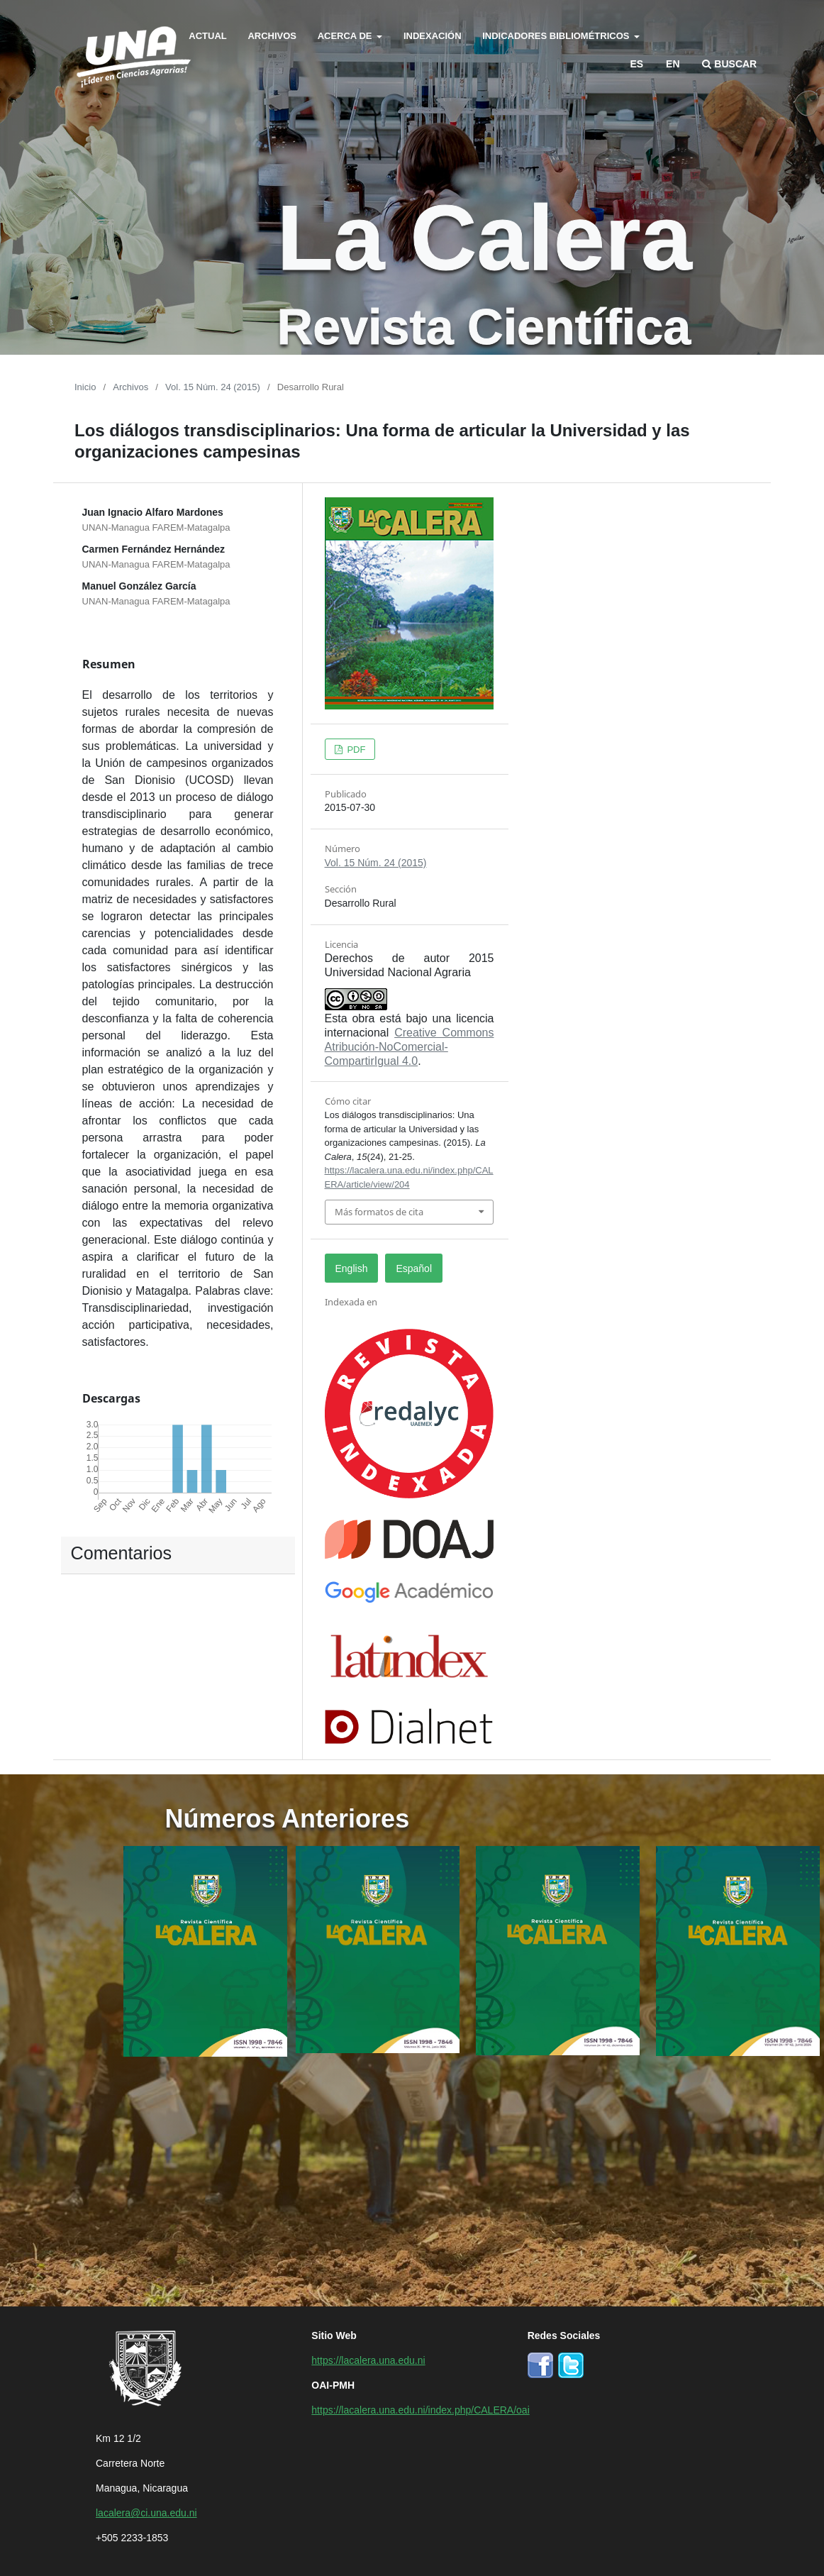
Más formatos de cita (379, 1211)
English (351, 1268)
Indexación (432, 35)
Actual (207, 35)
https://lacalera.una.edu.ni (368, 2360)
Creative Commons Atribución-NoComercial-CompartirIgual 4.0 (409, 1046)
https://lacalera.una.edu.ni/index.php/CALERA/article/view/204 (409, 1176)
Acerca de (346, 35)
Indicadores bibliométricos (557, 35)
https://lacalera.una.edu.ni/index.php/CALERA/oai (420, 2409)
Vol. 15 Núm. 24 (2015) (212, 386)
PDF (355, 749)
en (672, 63)
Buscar (729, 63)
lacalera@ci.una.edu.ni (146, 2512)
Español (414, 1268)
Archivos (271, 35)
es (637, 63)
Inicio (85, 386)
